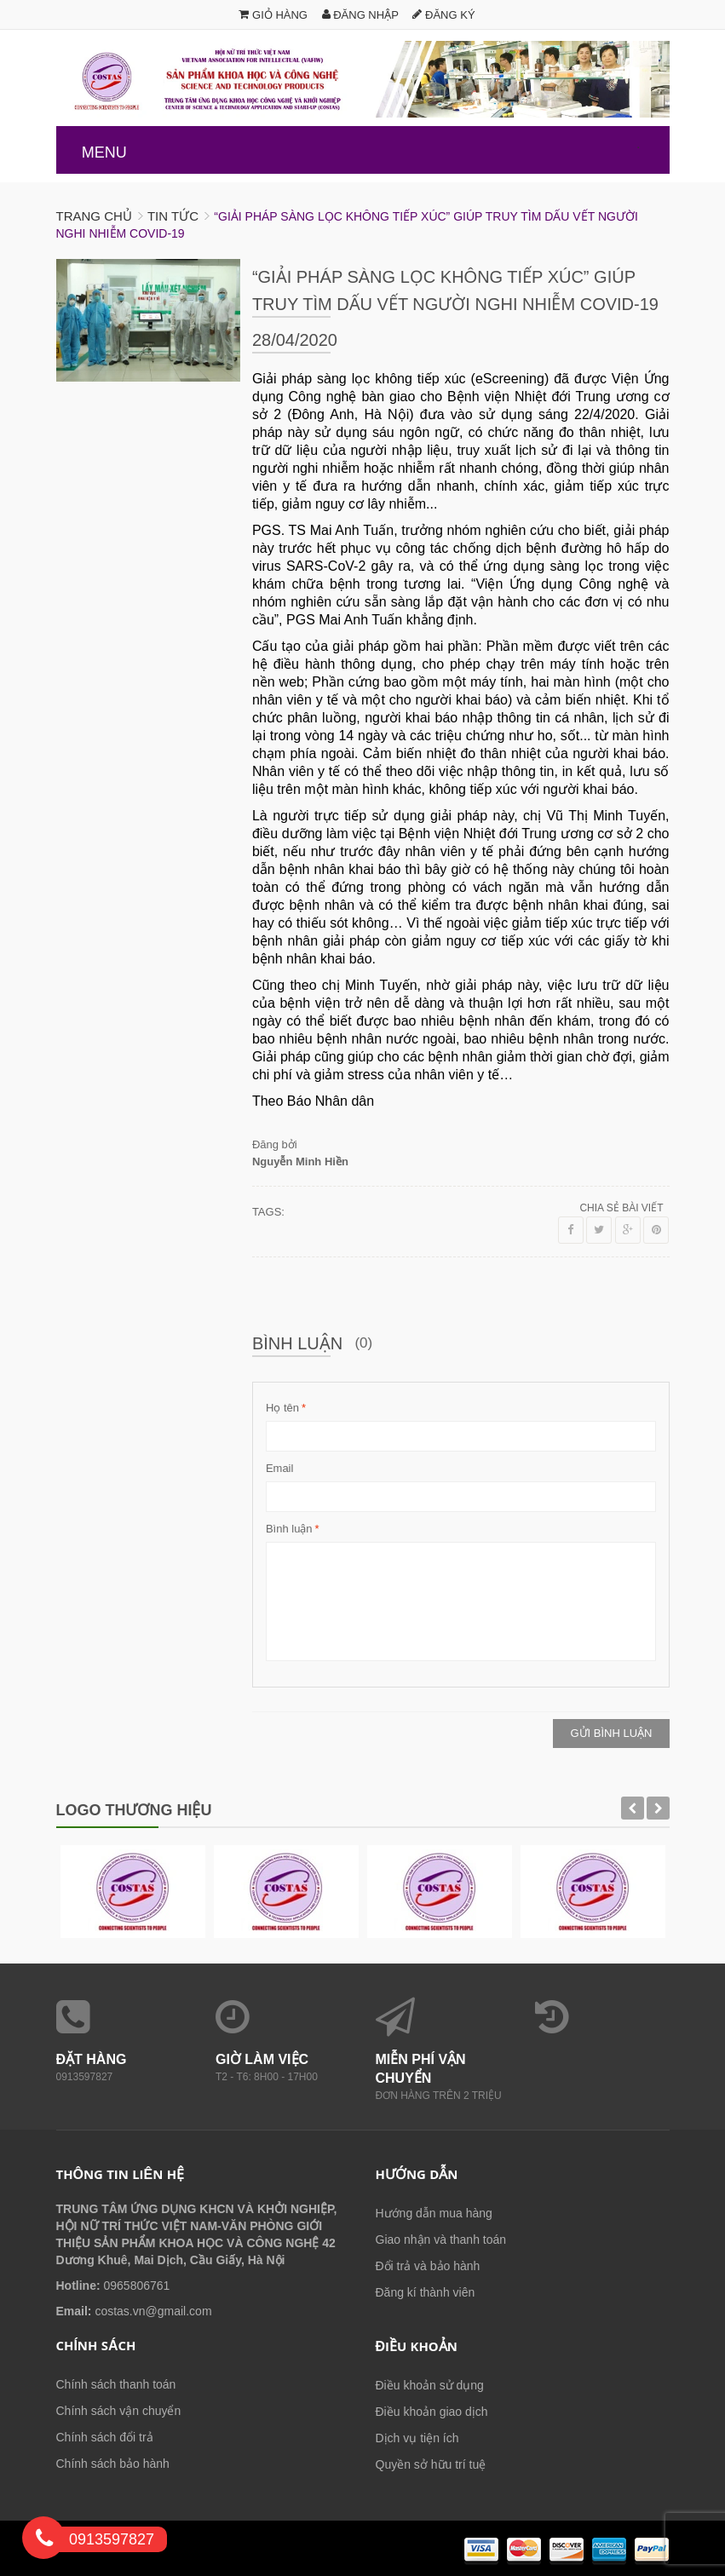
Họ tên (282, 1408)
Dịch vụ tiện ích (417, 2438)
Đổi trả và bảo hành (428, 2266)
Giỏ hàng (273, 15)
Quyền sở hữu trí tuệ (431, 2464)
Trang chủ (94, 216)
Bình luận (289, 1529)
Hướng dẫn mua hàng (434, 2213)
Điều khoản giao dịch (432, 2411)
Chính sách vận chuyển (118, 2411)
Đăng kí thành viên (425, 2292)
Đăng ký (443, 15)
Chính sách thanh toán (116, 2384)
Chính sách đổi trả (104, 2437)
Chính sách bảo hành (113, 2463)
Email (280, 1468)
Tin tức (173, 216)
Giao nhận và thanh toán (441, 2239)
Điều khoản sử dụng (430, 2385)
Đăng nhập (360, 15)
